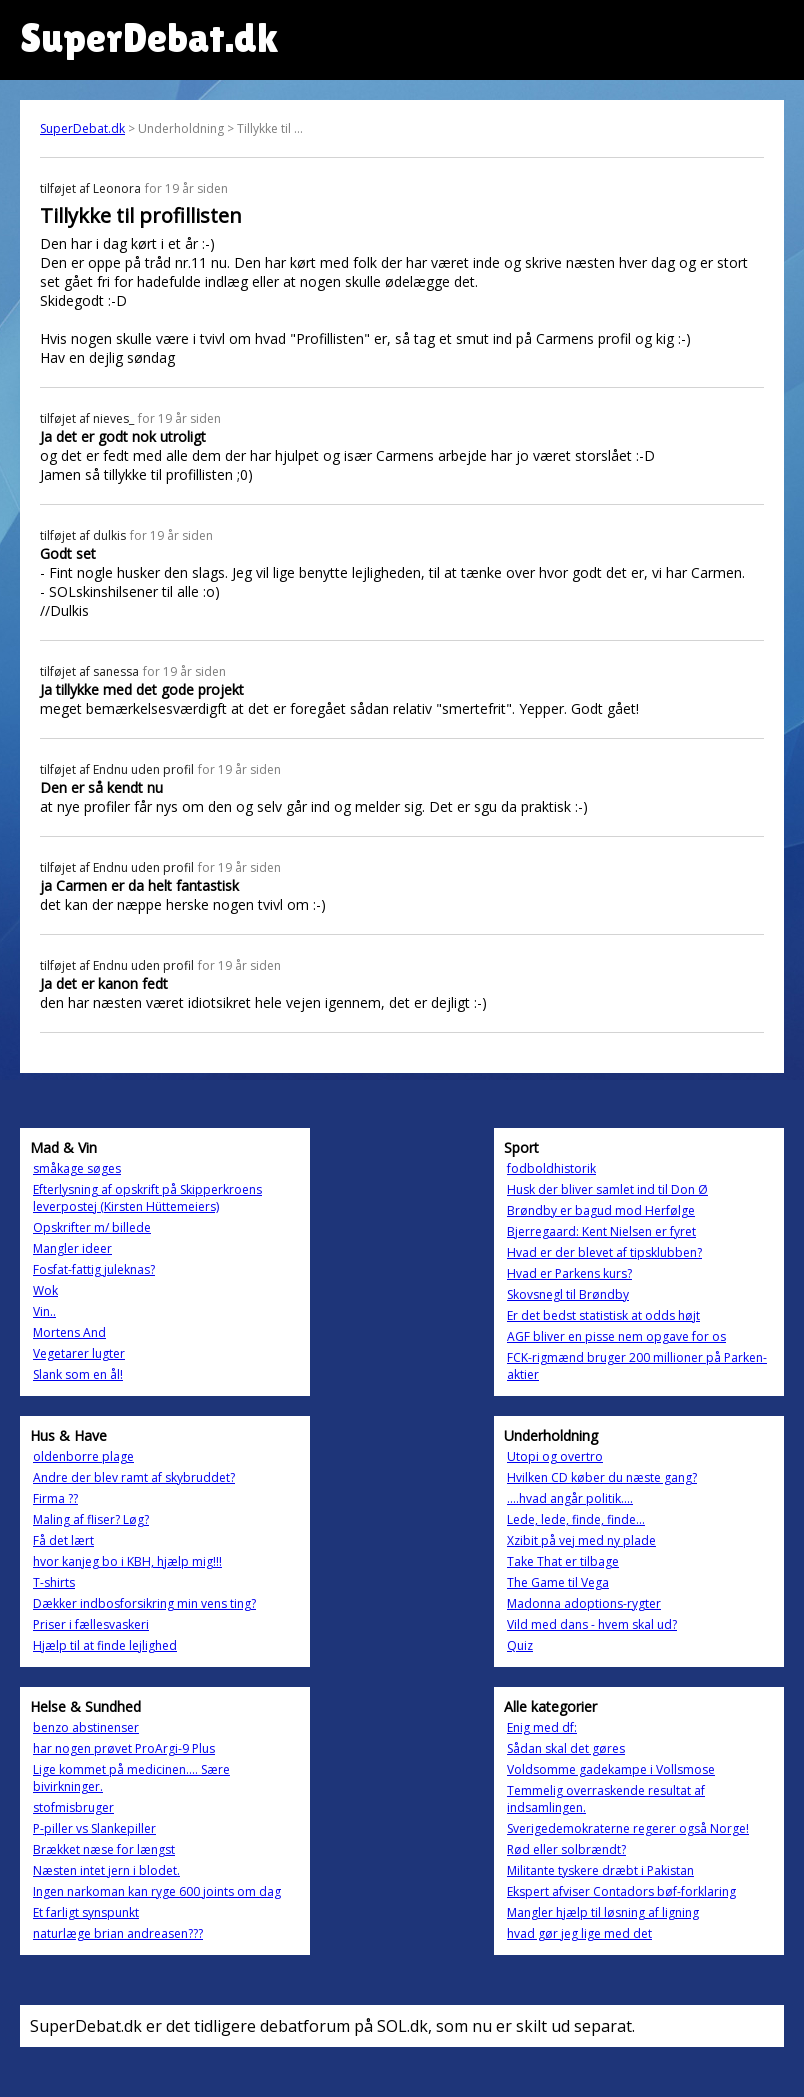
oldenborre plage (83, 1456)
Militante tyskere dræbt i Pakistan (600, 1870)
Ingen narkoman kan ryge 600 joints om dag (157, 1891)
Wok (45, 1290)
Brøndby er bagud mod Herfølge (601, 1210)
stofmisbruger (73, 1807)
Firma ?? (55, 1498)
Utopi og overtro (555, 1456)
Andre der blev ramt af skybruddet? (134, 1477)
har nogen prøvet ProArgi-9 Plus (124, 1748)
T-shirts (54, 1582)
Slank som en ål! (78, 1374)
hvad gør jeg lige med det (579, 1933)
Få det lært (63, 1540)
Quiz (520, 1645)
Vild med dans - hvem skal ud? (592, 1624)
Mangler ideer (72, 1248)
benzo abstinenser (86, 1727)
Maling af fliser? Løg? (91, 1519)
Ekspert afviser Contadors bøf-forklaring (621, 1891)
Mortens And (69, 1332)
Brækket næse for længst (104, 1849)
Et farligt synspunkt (86, 1912)
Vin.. (44, 1311)
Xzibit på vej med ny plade (581, 1540)
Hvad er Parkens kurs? (569, 1273)
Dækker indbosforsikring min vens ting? (144, 1603)
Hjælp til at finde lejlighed (105, 1645)
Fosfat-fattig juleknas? (94, 1269)
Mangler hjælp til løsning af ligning (603, 1912)
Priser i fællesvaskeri (91, 1624)
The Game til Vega (558, 1582)
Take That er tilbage (563, 1561)
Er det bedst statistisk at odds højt (603, 1315)
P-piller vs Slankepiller (94, 1828)
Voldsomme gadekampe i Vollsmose (611, 1769)
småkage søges (77, 1168)
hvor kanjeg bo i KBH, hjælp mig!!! (127, 1561)
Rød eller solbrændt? (566, 1849)
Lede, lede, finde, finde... (576, 1519)
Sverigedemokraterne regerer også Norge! (628, 1828)
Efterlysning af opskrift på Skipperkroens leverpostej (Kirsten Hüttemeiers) (147, 1198)
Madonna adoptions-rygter (584, 1603)
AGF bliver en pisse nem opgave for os (616, 1336)
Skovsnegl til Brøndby (568, 1294)
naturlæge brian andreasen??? (118, 1933)
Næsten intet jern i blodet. (106, 1870)
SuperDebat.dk (82, 128)
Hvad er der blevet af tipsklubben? (604, 1252)
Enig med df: (542, 1727)
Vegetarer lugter (79, 1353)
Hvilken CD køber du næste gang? (602, 1477)
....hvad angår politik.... (570, 1498)
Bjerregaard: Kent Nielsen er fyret (601, 1231)
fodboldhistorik (551, 1168)
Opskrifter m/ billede (92, 1227)
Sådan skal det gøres (566, 1748)
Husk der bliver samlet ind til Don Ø (607, 1189)
